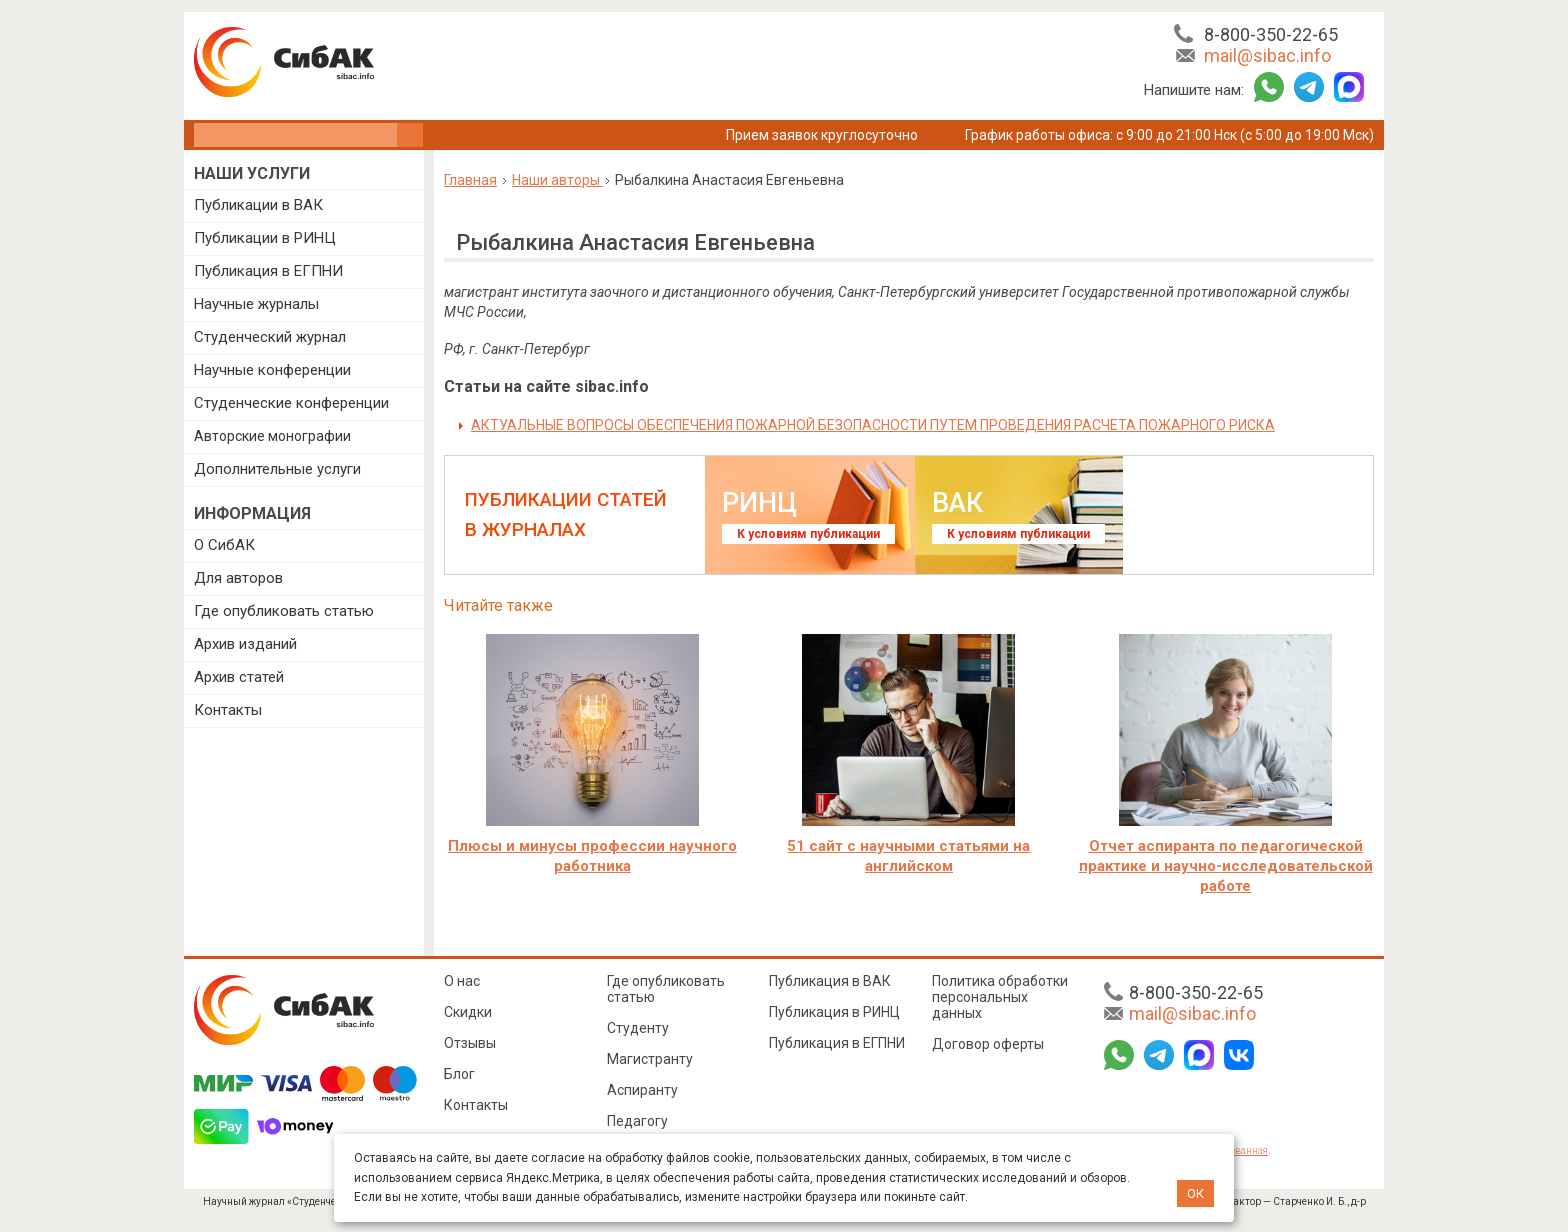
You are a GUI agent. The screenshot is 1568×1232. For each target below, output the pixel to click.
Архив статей (239, 677)
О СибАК (224, 545)
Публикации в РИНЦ (265, 238)
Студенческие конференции (291, 403)
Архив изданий (245, 644)
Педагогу (637, 1121)
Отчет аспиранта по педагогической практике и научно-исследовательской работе (1226, 866)
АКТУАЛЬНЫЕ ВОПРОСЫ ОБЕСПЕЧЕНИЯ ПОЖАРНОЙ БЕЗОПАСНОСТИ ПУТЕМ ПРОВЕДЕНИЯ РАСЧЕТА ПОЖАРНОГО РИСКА (873, 425)
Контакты (228, 710)
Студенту (638, 1028)
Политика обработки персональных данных (1000, 997)
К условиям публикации (808, 534)
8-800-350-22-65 (1271, 34)
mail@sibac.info (1267, 55)
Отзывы (470, 1043)
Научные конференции (272, 370)
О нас (462, 981)
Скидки (468, 1012)
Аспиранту (642, 1090)
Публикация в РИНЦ (834, 1012)
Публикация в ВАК (830, 981)
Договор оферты (988, 1044)
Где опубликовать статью (284, 611)
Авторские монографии (272, 436)
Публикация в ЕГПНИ (268, 271)
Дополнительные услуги (277, 469)
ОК (1195, 1193)
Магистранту (650, 1059)
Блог (459, 1074)
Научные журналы (256, 304)
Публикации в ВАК (258, 205)
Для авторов (238, 578)
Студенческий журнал (270, 337)
